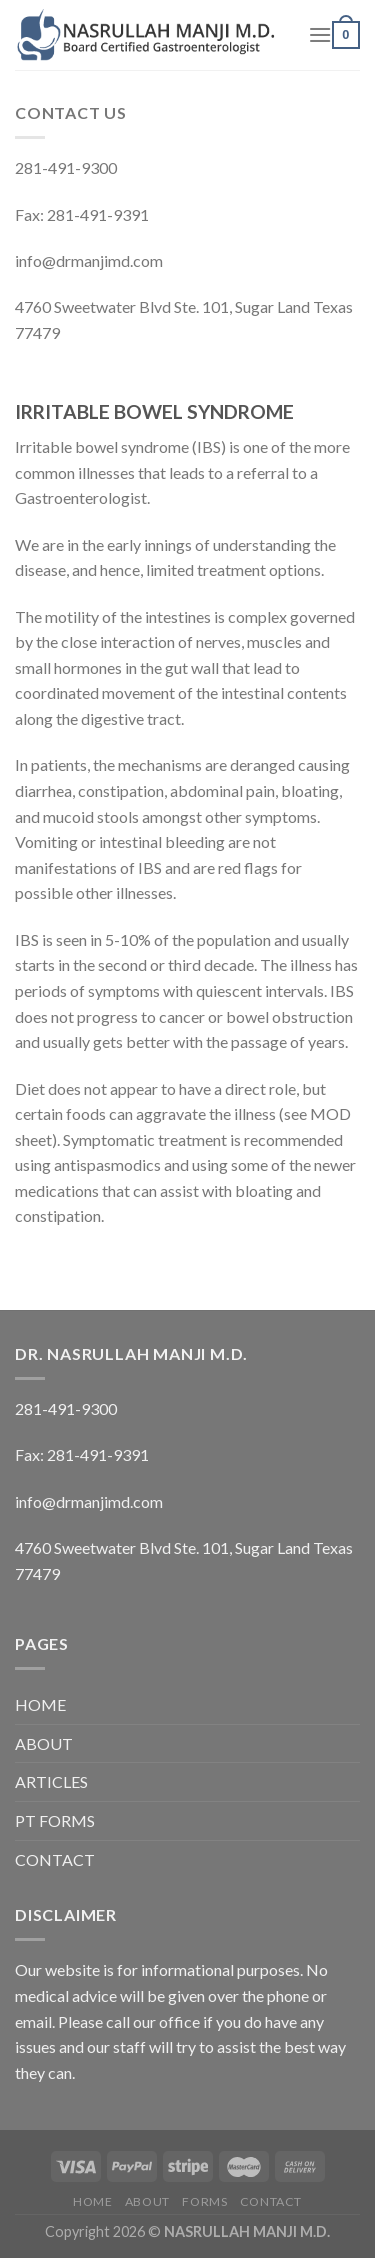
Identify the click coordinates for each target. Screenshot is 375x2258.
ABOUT (44, 1743)
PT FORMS (55, 1820)
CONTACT (55, 1859)
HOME (40, 1704)
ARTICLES (51, 1781)
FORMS (204, 2201)
